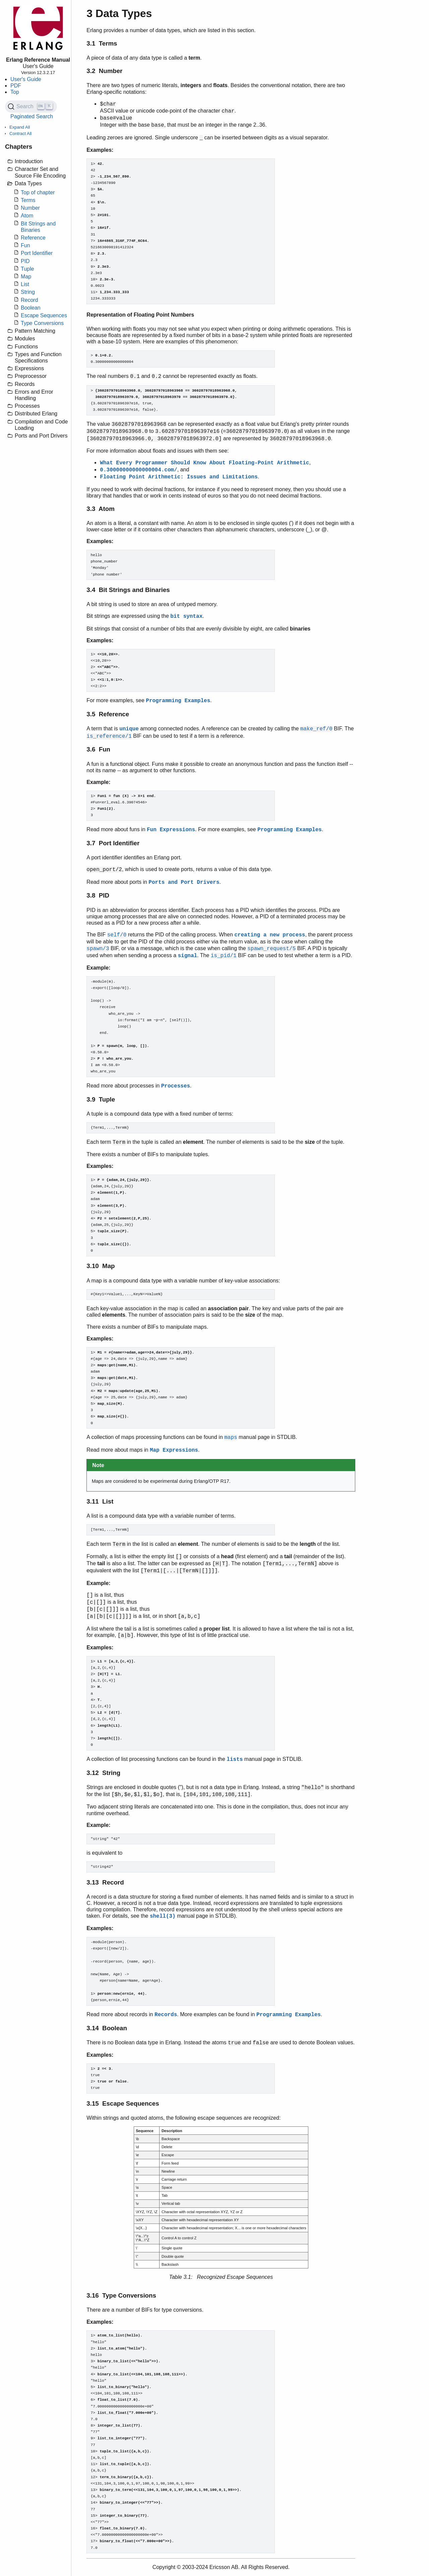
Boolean (31, 308)
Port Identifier (37, 253)
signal (187, 956)
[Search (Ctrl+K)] (31, 107)
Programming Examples (178, 701)
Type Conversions (42, 323)
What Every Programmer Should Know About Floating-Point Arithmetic (204, 463)
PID (25, 261)
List (25, 284)
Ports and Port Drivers (183, 882)
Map (26, 276)
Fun (25, 245)
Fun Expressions (171, 830)
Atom (27, 215)
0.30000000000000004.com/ (138, 470)
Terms (28, 200)
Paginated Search (31, 116)
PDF (15, 85)
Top (14, 92)
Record (29, 300)
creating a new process (269, 935)
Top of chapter (38, 192)
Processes (175, 1086)
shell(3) (163, 1916)
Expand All (19, 127)
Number (30, 208)
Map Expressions (174, 1450)
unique (129, 729)
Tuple (27, 269)
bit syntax (186, 616)
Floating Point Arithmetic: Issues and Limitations (178, 477)
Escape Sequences (44, 315)
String (28, 292)
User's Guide (25, 79)
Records (166, 2015)
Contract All (20, 133)
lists (235, 1760)
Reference (33, 238)
